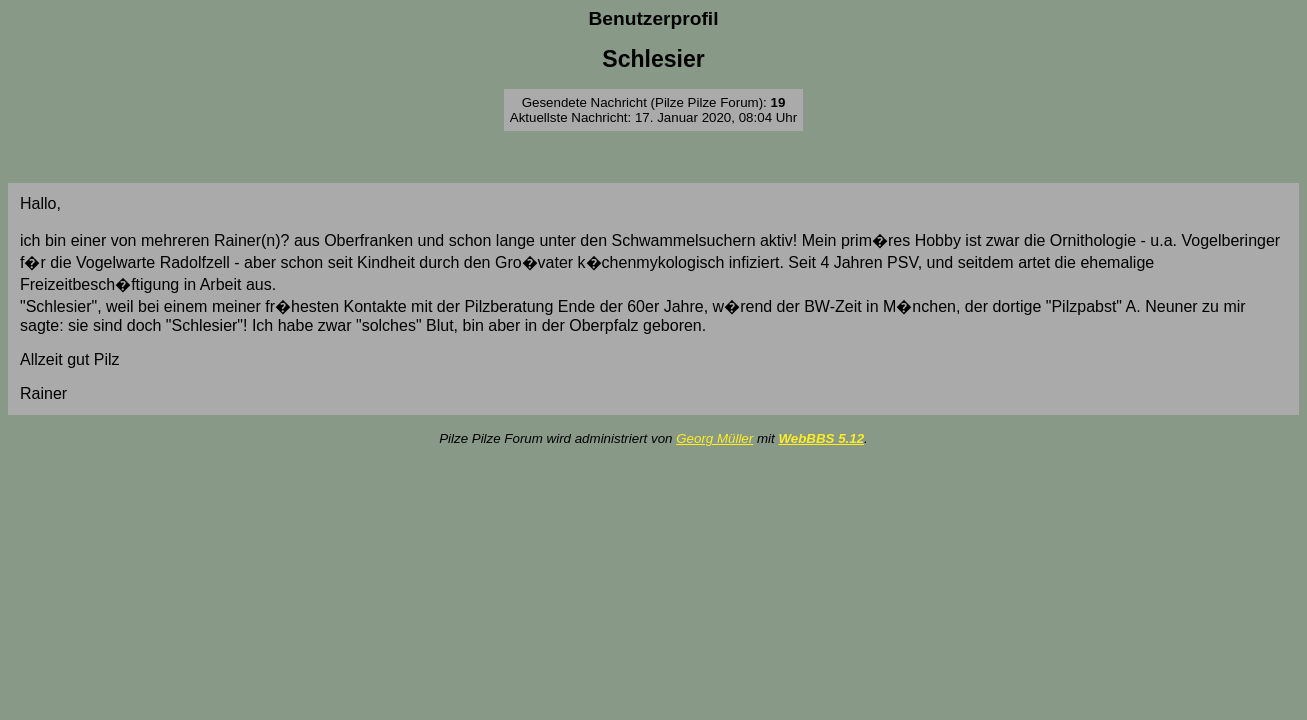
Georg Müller (714, 438)
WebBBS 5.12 (821, 438)
